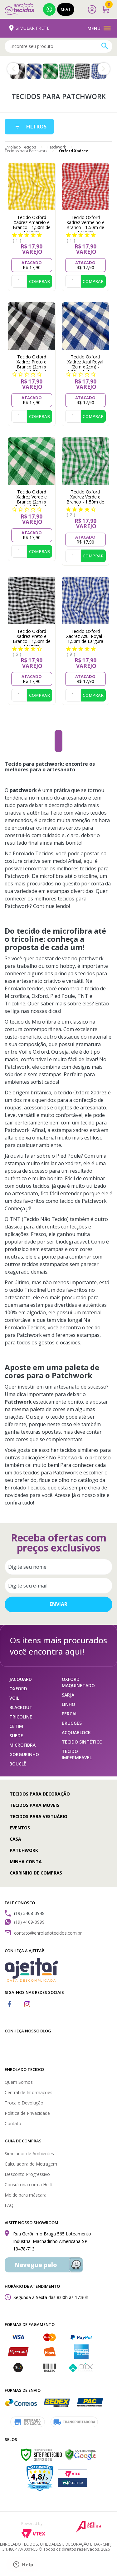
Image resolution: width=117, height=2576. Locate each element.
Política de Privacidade (27, 2113)
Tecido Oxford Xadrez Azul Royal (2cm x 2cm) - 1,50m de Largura (85, 364)
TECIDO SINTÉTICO (82, 1742)
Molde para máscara (25, 2195)
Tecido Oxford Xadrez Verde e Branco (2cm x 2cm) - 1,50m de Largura (31, 502)
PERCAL (69, 1714)
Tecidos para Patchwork (26, 151)
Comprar (39, 281)
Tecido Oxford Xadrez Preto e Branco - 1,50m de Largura (32, 638)
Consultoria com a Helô (28, 2185)
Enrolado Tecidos (20, 147)
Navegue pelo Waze (36, 2266)
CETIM (16, 1726)
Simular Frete (30, 28)
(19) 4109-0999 (49, 9)
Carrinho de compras (36, 1873)
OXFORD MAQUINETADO (78, 1682)
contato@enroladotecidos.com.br (48, 1933)
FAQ (9, 2205)
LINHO (68, 1704)
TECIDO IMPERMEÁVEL (77, 1754)
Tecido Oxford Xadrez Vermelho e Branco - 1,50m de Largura (85, 224)
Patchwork (56, 147)
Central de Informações (28, 2092)
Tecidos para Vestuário (38, 1816)
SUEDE (16, 1736)
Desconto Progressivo (27, 2174)
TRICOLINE (20, 1717)
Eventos (20, 1828)
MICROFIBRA (22, 1745)
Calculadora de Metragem (31, 2164)
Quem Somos (19, 2082)
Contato (13, 2123)
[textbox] (58, 46)
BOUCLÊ (17, 1764)
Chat (66, 9)
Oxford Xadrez (73, 151)
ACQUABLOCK (76, 1732)
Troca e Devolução (24, 2103)
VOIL (14, 1698)
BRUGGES (72, 1723)
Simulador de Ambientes (29, 2153)
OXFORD (18, 1689)
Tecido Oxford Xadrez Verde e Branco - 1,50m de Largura (85, 499)
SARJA (68, 1695)
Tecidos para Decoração (40, 1794)
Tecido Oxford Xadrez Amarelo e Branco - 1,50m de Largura (32, 224)
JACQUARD (20, 1679)
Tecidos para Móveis (34, 1805)
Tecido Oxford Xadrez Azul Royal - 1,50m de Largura (85, 636)
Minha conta (26, 1861)
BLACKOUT (20, 1707)
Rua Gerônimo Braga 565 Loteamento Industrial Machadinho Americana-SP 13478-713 (52, 2241)
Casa (15, 1839)
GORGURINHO (24, 1754)
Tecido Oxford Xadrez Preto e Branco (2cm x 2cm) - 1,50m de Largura (31, 367)
